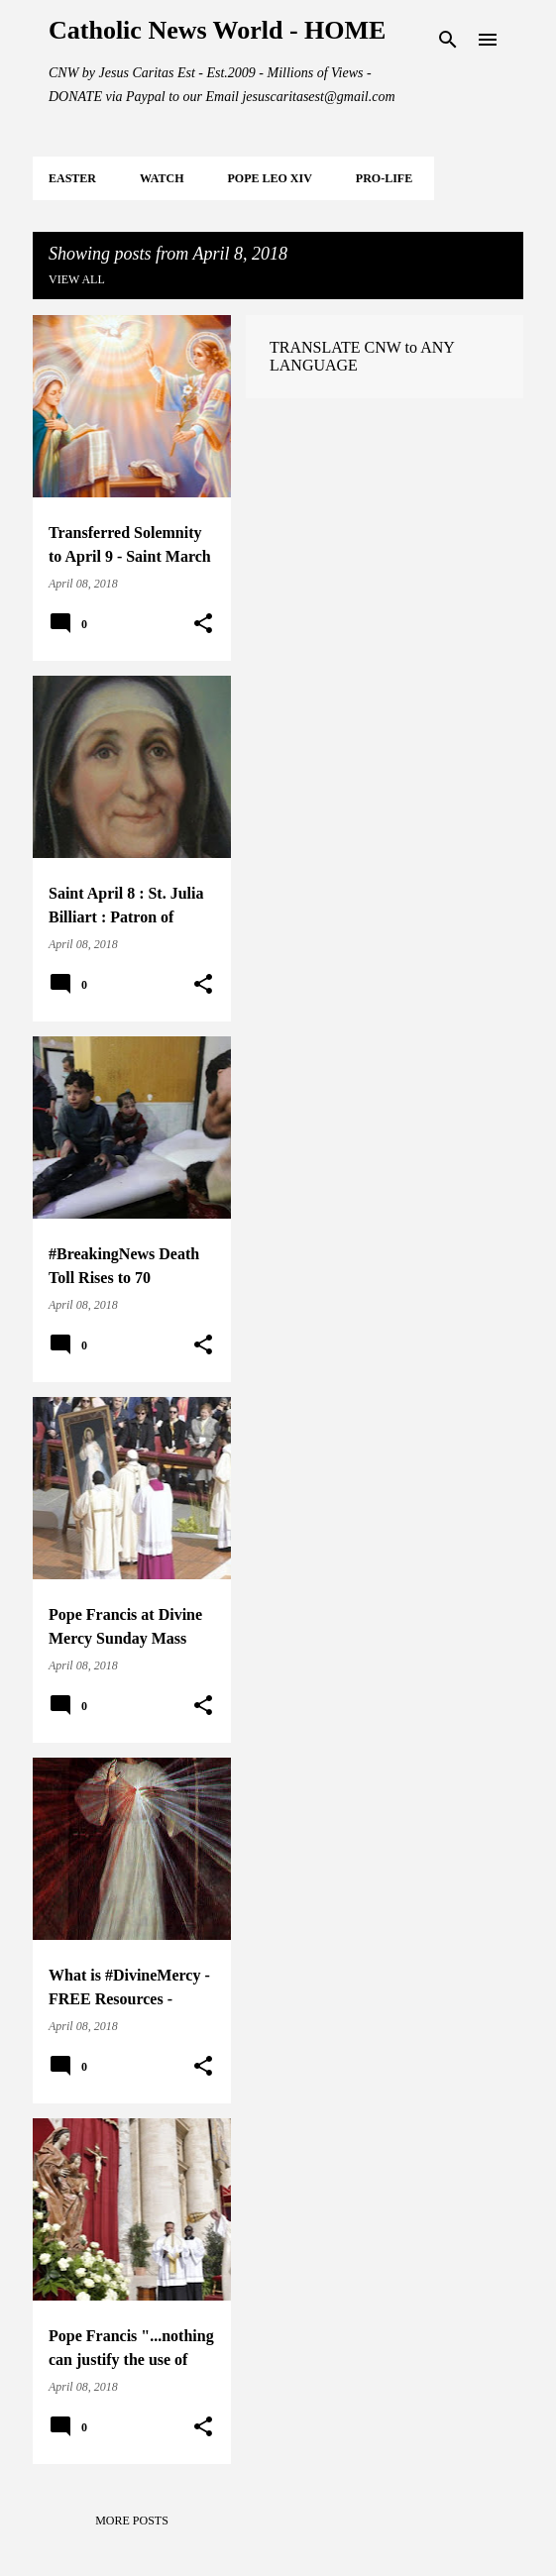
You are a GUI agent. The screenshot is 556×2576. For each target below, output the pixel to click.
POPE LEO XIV (269, 178)
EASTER (72, 178)
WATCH (161, 178)
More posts (131, 2520)
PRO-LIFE (384, 178)
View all (77, 279)
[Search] (448, 39)
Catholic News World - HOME (217, 30)
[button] (203, 624)
